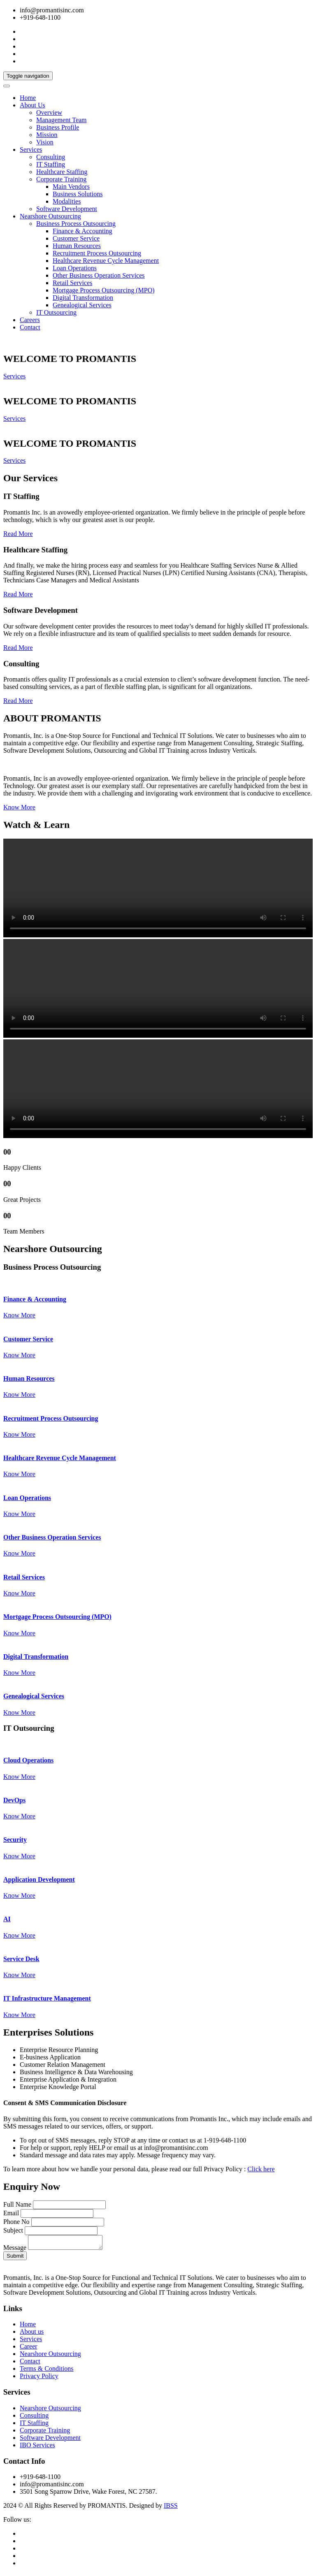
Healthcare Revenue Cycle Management (106, 260)
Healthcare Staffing (62, 171)
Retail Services (72, 282)
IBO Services (37, 2447)
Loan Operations (75, 267)
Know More (19, 807)
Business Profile (57, 127)
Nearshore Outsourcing (50, 216)
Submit (15, 2258)
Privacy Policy (39, 2378)
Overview (49, 112)
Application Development (39, 1879)
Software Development (66, 208)
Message (14, 2250)
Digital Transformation (83, 297)
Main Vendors (71, 186)
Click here (260, 2169)
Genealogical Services (82, 304)
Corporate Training (61, 179)
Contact (30, 327)
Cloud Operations (28, 1760)
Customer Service (76, 238)
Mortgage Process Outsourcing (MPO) (104, 290)
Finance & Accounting (82, 230)
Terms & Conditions (46, 2370)
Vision (44, 142)
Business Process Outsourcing (76, 223)
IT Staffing (50, 164)
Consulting (50, 156)
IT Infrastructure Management (47, 1998)
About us (32, 2333)
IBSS (171, 2507)
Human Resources (77, 245)
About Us (32, 105)
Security (15, 1839)
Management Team (61, 119)
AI (7, 1918)
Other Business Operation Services (99, 275)
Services (31, 149)
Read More (18, 533)
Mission (47, 134)
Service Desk (21, 1958)
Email (11, 2213)
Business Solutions (77, 193)
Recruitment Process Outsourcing (97, 253)
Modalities (67, 201)
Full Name (17, 2204)
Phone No (16, 2221)
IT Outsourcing (56, 312)
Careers (30, 319)
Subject (13, 2230)
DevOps (14, 1800)
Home (28, 97)
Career (28, 2348)
